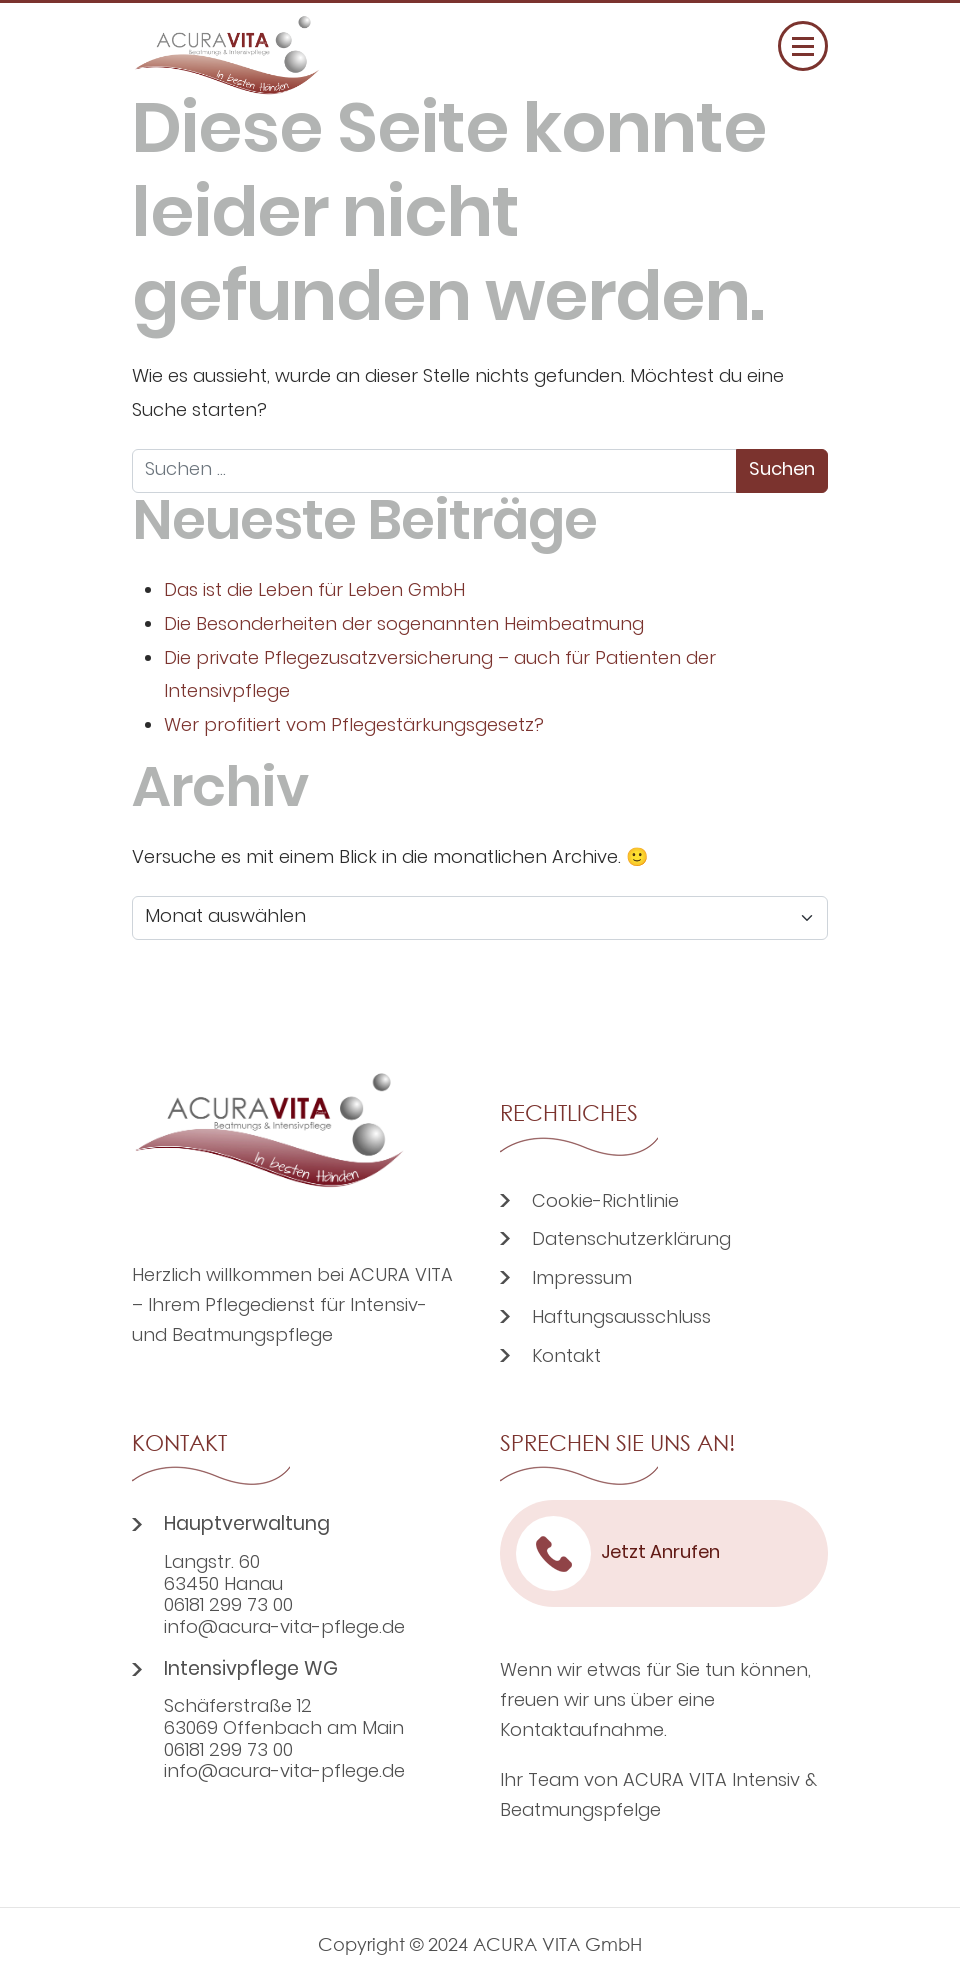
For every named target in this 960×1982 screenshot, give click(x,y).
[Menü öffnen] (803, 46)
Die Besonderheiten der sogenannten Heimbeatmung (404, 625)
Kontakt (566, 1357)
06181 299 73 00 (228, 1607)
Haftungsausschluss (621, 1318)
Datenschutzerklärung (631, 1240)
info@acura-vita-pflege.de (284, 1629)
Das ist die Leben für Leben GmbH (314, 591)
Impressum (582, 1279)
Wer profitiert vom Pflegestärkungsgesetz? (354, 726)
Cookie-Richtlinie (605, 1202)
